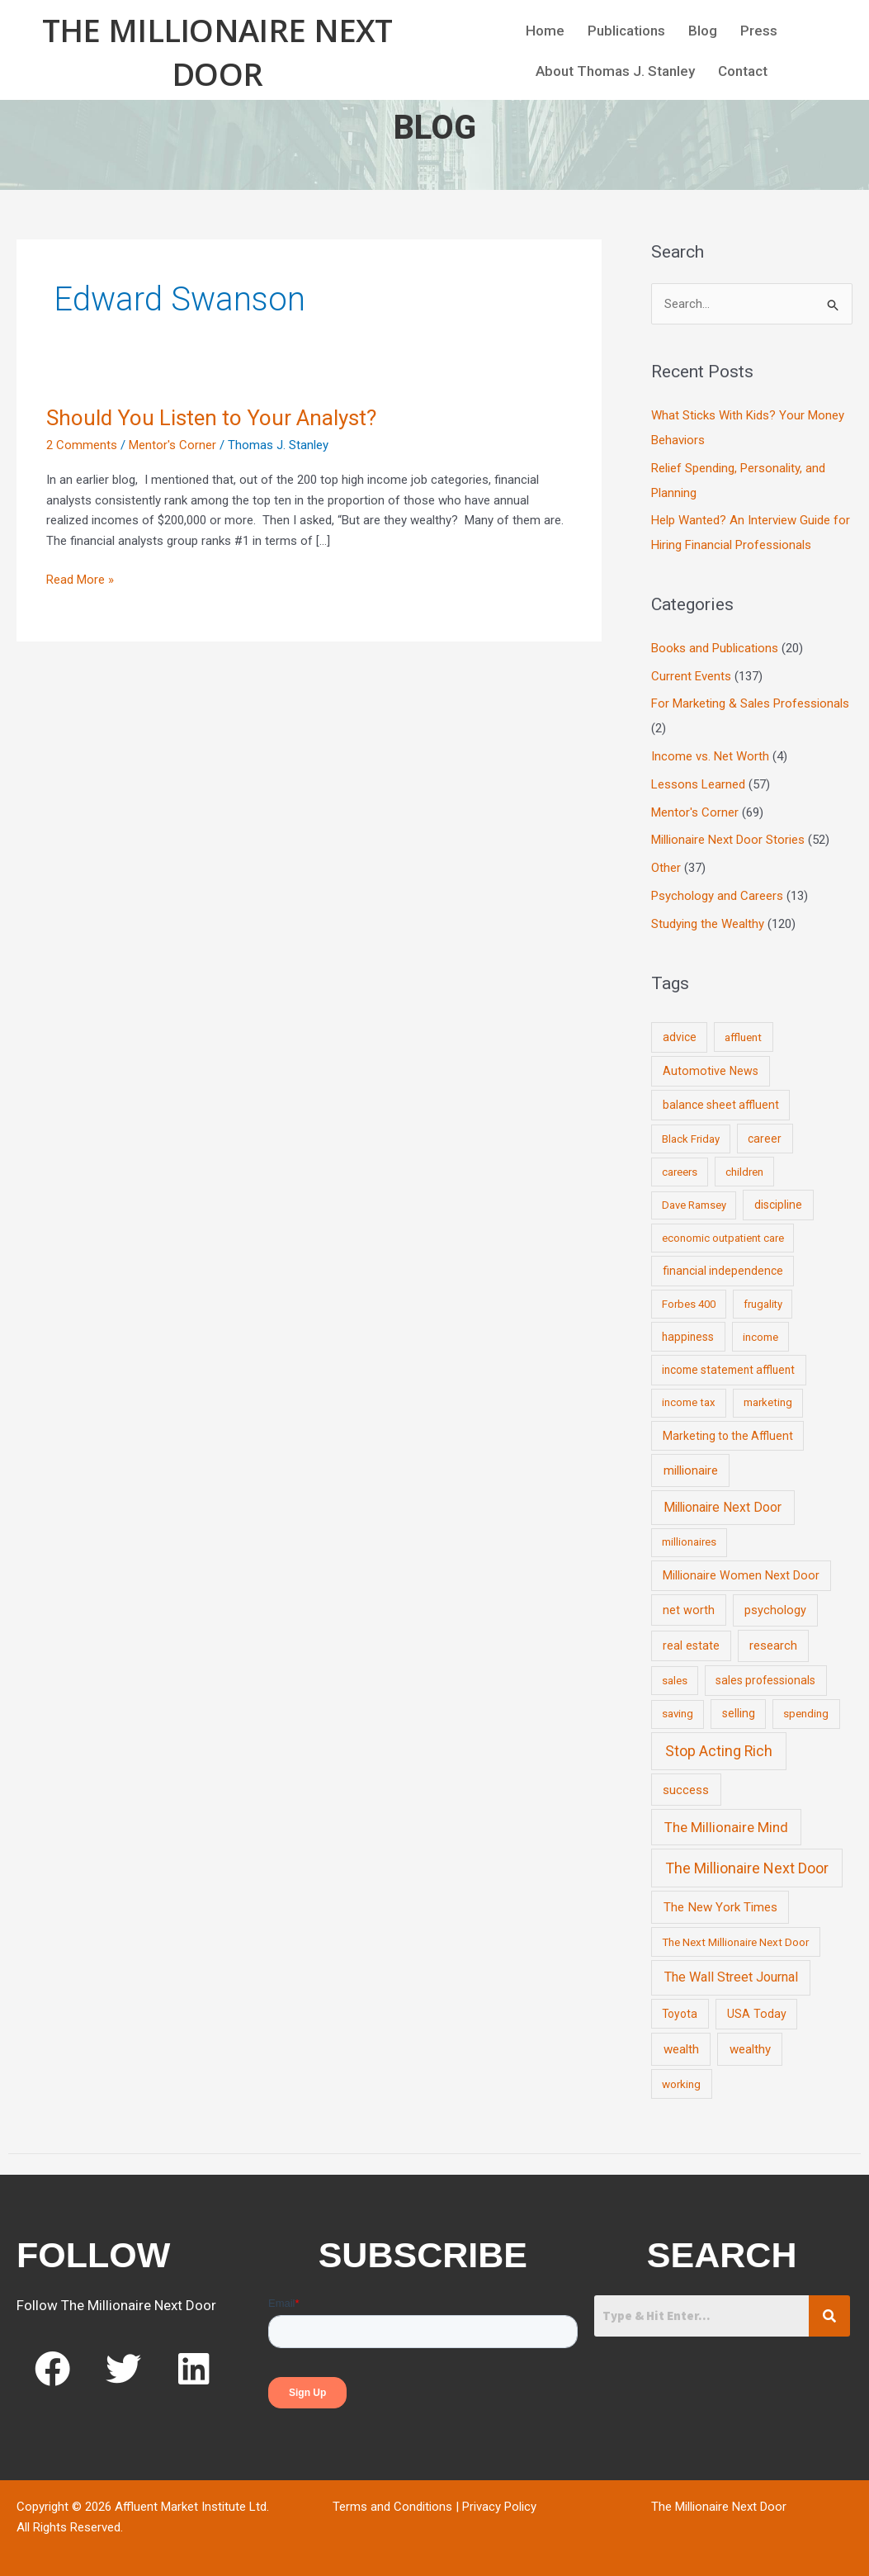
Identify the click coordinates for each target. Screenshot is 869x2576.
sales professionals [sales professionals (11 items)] (765, 1680)
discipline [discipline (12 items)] (778, 1204)
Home (545, 30)
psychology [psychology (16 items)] (775, 1610)
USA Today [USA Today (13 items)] (756, 2013)
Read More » (80, 578)
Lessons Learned (698, 784)
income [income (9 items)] (760, 1336)
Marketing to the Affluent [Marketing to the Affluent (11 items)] (728, 1435)
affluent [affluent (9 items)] (743, 1037)
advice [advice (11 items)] (680, 1037)
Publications (626, 30)
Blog (702, 30)
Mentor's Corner (172, 445)
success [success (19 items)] (686, 1790)
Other (666, 867)
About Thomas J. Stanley (615, 71)
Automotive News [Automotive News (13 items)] (710, 1070)
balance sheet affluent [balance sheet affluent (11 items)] (721, 1104)
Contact (742, 71)
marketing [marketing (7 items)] (768, 1402)
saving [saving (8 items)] (677, 1713)
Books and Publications (714, 648)
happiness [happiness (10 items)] (688, 1336)
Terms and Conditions (392, 2506)
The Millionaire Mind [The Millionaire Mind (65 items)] (726, 1827)
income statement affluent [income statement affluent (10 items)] (728, 1369)
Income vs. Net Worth (710, 756)
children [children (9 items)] (744, 1171)
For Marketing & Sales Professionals (750, 703)
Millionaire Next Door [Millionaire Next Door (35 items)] (723, 1507)
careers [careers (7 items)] (679, 1172)
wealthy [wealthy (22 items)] (750, 2049)
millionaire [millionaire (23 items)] (691, 1470)
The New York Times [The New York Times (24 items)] (720, 1907)
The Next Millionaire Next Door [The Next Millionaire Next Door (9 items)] (735, 1942)
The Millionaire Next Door (217, 51)
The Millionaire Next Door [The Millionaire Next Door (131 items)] (747, 1868)
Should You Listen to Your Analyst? (211, 417)
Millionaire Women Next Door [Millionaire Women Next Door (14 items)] (741, 1575)
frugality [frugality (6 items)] (763, 1304)
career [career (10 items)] (765, 1138)
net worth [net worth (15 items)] (689, 1610)
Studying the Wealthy (707, 923)
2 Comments (81, 445)
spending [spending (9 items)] (806, 1713)
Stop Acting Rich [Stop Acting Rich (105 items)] (718, 1751)
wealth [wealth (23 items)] (681, 2049)
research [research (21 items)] (773, 1645)
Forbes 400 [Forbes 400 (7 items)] (689, 1304)
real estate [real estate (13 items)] (691, 1645)
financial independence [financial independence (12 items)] (723, 1270)
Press (758, 30)
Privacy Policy (499, 2506)
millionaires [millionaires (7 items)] (689, 1542)
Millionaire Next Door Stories (728, 839)
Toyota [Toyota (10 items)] (679, 2013)
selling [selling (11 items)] (738, 1713)
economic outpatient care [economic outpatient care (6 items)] (723, 1238)
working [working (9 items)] (681, 2084)
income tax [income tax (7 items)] (689, 1402)
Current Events (691, 676)
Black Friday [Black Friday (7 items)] (691, 1139)
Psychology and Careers (717, 895)
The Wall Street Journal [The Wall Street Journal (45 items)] (731, 1977)
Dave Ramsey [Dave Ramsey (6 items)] (694, 1205)
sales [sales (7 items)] (674, 1680)
